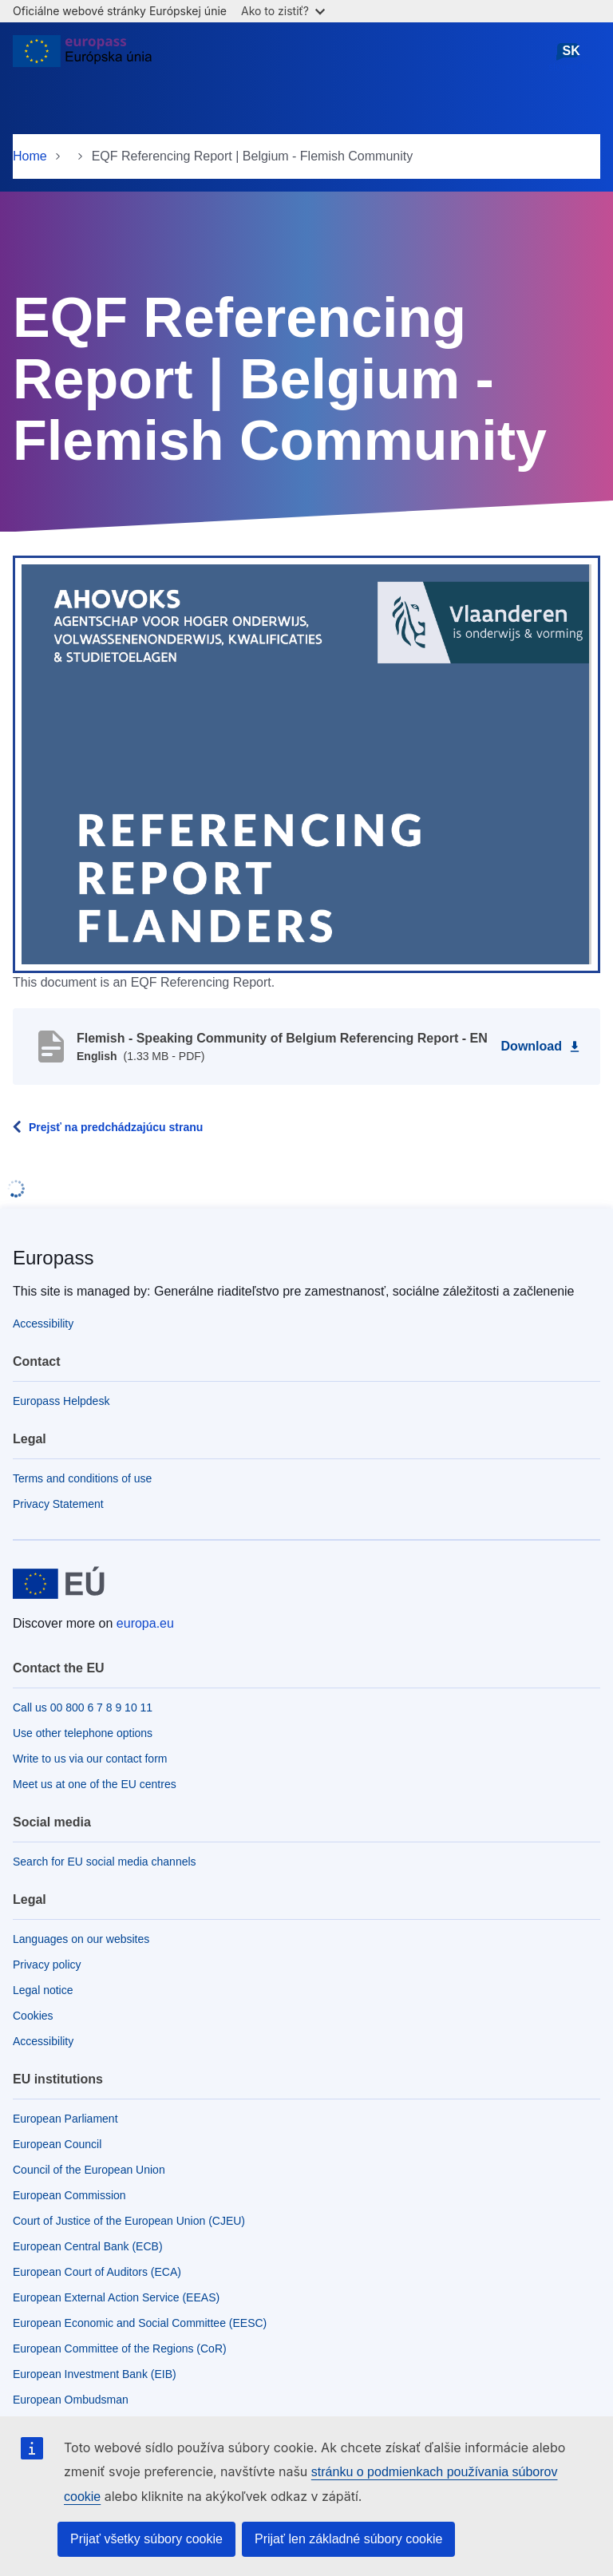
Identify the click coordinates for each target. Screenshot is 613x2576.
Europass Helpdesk (61, 1401)
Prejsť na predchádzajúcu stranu (116, 1127)
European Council (57, 2144)
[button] (306, 763)
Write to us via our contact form (90, 1758)
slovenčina (571, 57)
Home (30, 156)
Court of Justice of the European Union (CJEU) (129, 2220)
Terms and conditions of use (82, 1478)
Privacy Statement (58, 1504)
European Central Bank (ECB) (88, 2246)
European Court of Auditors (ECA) (97, 2271)
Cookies (33, 2015)
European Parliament (65, 2118)
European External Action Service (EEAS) (116, 2297)
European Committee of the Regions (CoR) (120, 2348)
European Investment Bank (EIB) (94, 2374)
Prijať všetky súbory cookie (146, 2539)
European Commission (69, 2195)
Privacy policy (47, 1964)
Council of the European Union (89, 2169)
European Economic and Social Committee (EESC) (140, 2323)
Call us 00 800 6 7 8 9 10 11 (82, 1707)
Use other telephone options (82, 1733)
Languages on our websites (81, 1939)
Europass (53, 1257)
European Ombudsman (71, 2399)
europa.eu (145, 1623)
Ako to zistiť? (283, 11)
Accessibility (43, 1323)
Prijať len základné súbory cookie (348, 2539)
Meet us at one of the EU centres (94, 1784)
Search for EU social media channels (104, 1861)
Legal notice (43, 1990)
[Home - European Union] (82, 57)
